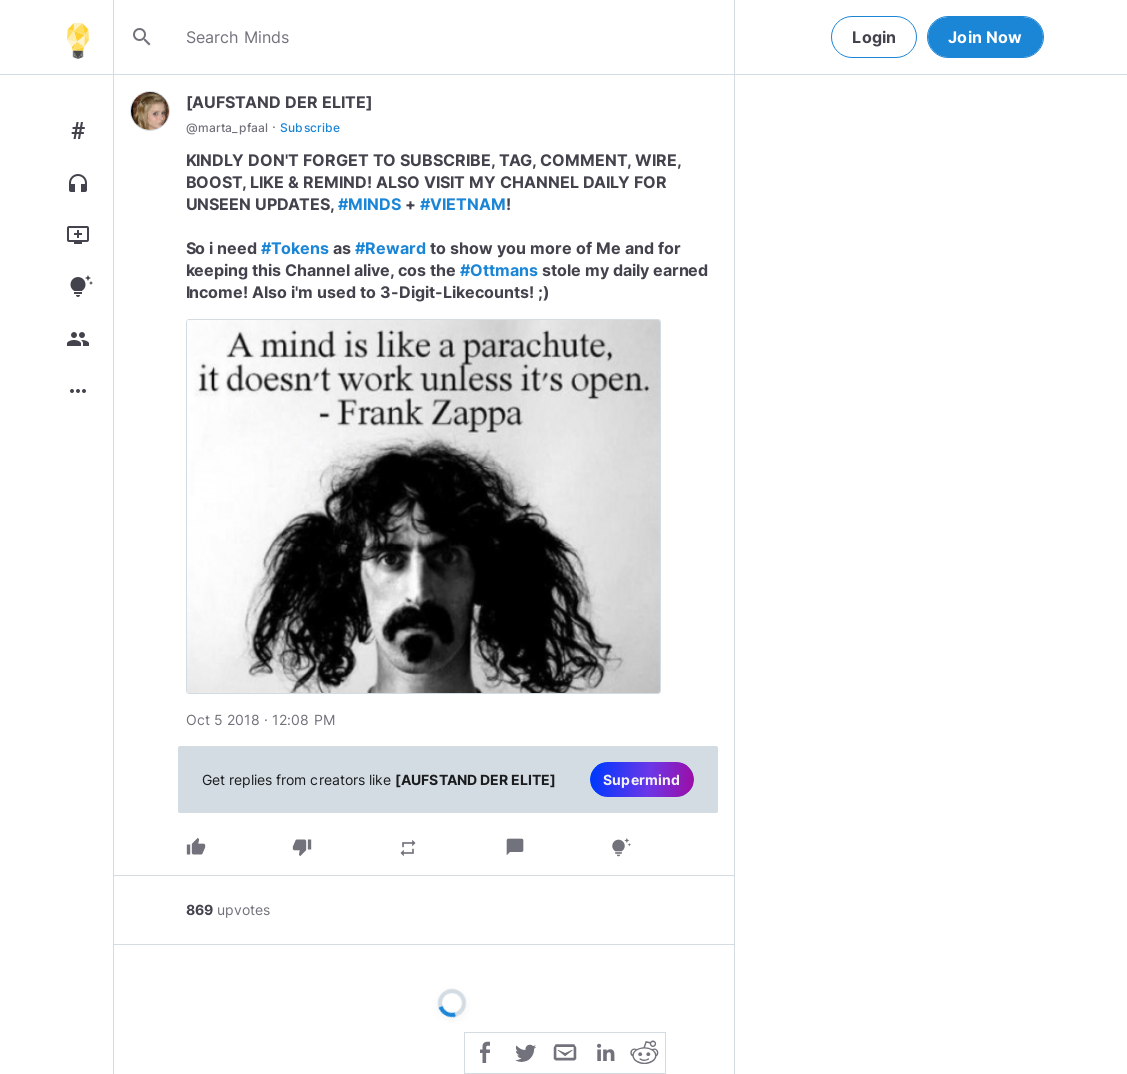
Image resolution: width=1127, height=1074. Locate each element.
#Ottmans (499, 270)
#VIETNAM (463, 204)
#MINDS (369, 204)
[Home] (78, 37)
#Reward (390, 248)
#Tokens (295, 248)
